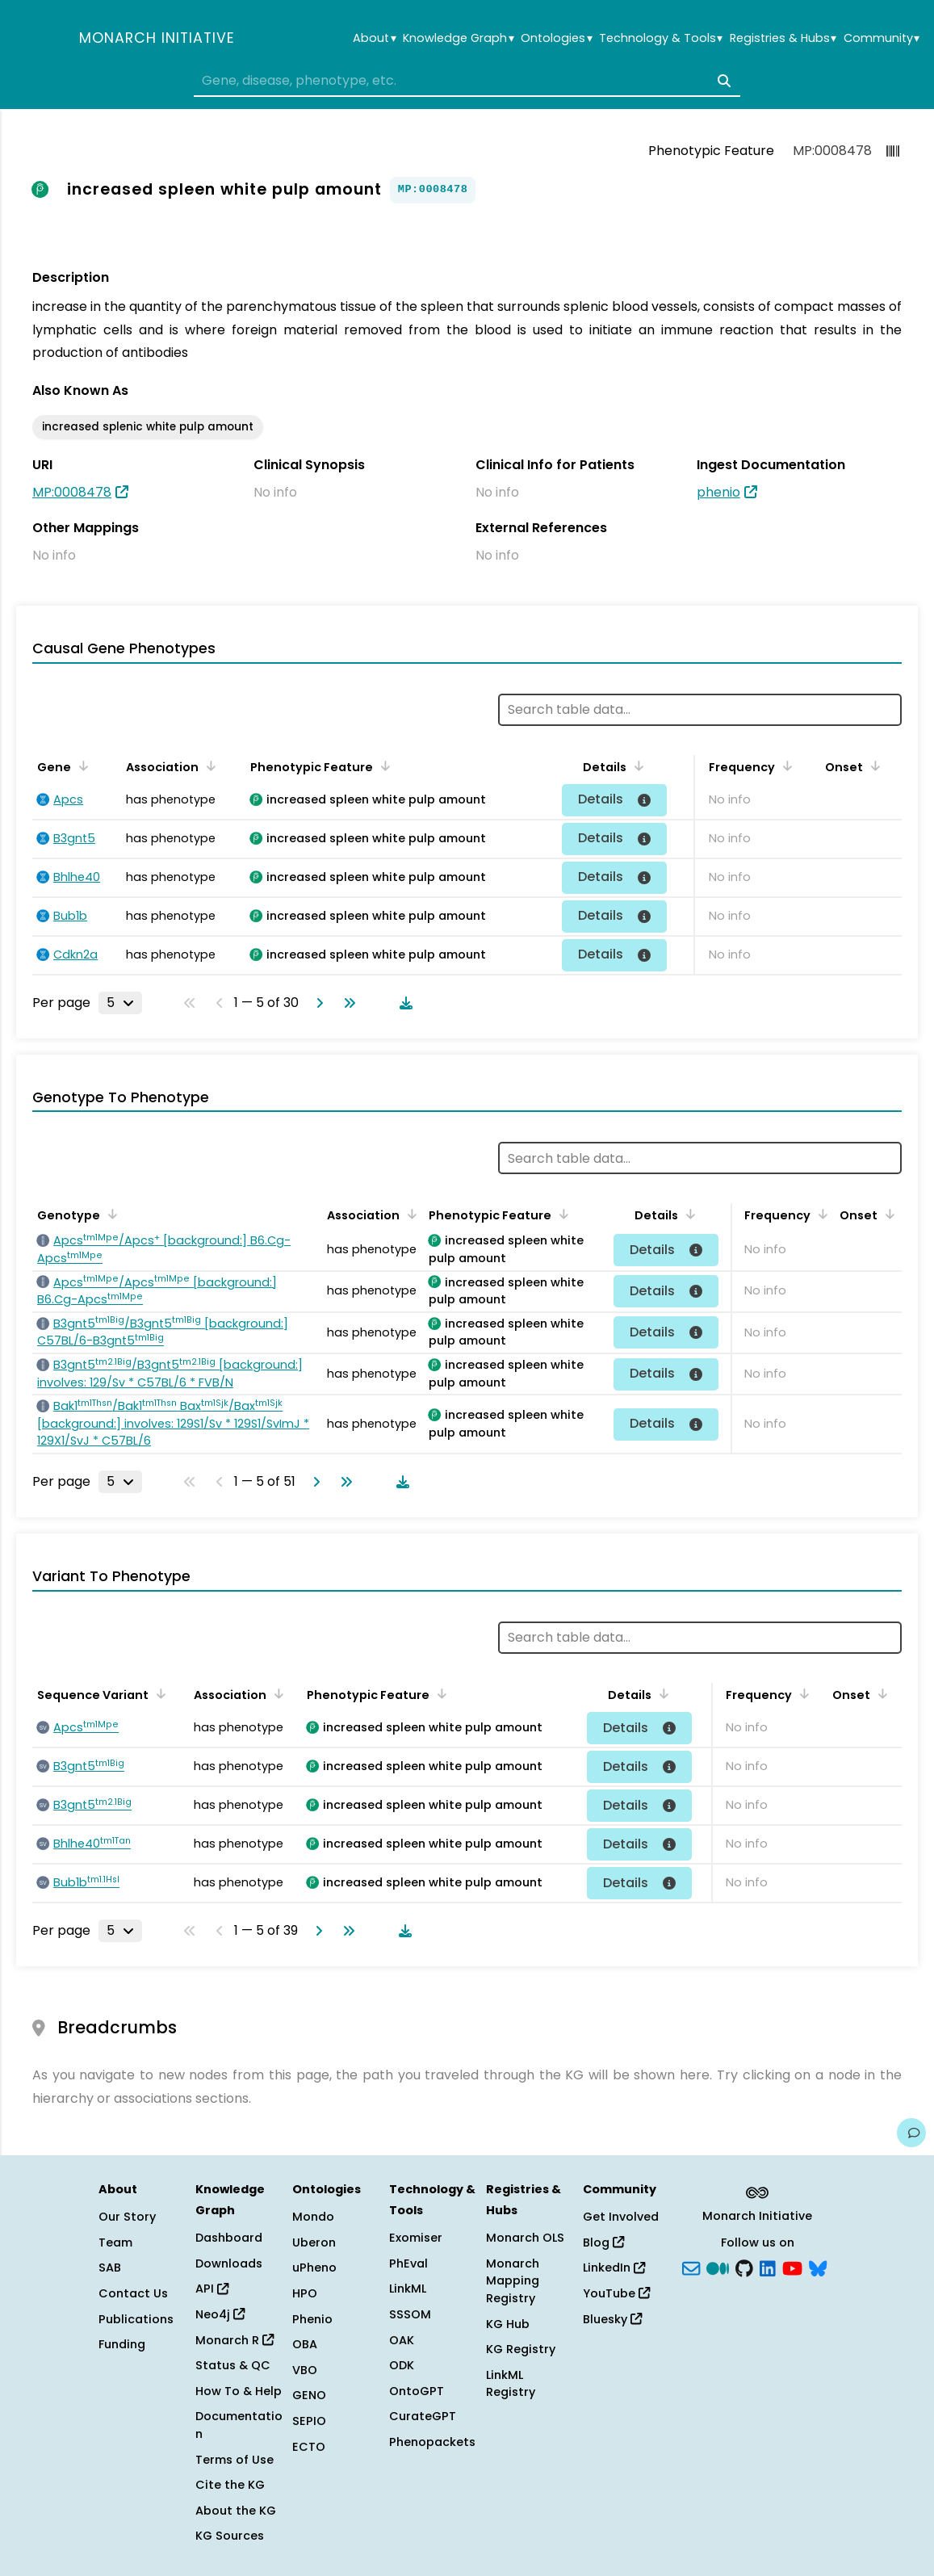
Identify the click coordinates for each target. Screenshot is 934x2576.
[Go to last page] (346, 1003)
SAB (109, 2267)
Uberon (314, 2242)
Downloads (228, 2263)
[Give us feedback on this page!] (911, 2132)
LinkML (407, 2288)
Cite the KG (230, 2485)
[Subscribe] (691, 2267)
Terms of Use (234, 2460)
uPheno (314, 2267)
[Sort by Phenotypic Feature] (382, 765)
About (374, 38)
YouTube (616, 2293)
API (211, 2288)
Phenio (312, 2319)
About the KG (235, 2511)
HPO (304, 2293)
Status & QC (232, 2365)
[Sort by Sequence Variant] (158, 1693)
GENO (309, 2395)
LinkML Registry (510, 2384)
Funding (121, 2344)
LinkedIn (614, 2267)
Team (115, 2242)
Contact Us (133, 2293)
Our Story (127, 2217)
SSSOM (410, 2314)
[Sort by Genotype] (109, 1214)
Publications (136, 2319)
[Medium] (717, 2267)
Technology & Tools (660, 38)
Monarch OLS (525, 2238)
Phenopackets (432, 2442)
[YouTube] (792, 2267)
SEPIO (309, 2421)
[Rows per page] (120, 1003)
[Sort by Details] (636, 765)
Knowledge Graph (458, 38)
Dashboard (228, 2238)
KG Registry (520, 2349)
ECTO (308, 2447)
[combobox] (466, 81)
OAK (401, 2340)
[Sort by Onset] (872, 765)
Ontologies (556, 38)
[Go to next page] (316, 1003)
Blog (603, 2242)
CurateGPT (422, 2416)
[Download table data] (403, 1003)
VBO (304, 2370)
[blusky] (818, 2267)
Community (881, 38)
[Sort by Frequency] (784, 765)
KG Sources (229, 2536)
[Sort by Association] (208, 765)
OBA (304, 2344)
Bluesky (612, 2319)
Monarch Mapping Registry (512, 2280)
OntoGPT (416, 2391)
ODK (401, 2365)
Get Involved (621, 2217)
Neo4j (220, 2314)
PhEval (408, 2263)
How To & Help (238, 2391)
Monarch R (234, 2340)
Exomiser (415, 2238)
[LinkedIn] (768, 2267)
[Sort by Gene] (80, 765)
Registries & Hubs (783, 38)
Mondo (313, 2217)
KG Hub (508, 2324)
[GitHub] (744, 2267)
